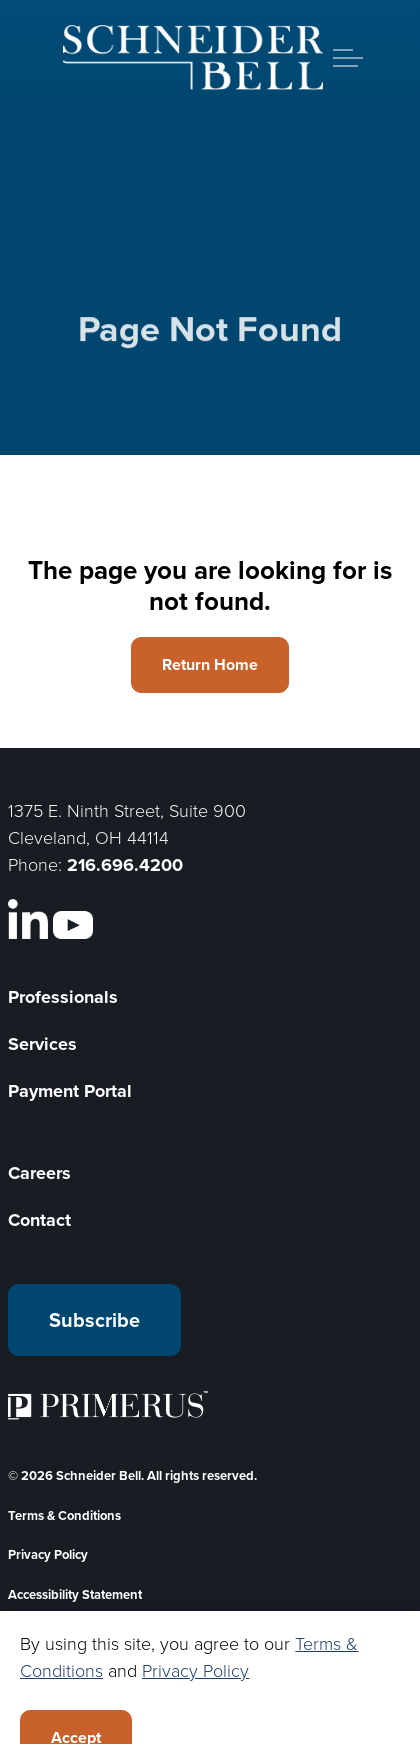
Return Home (210, 665)
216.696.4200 (125, 865)
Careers (39, 1173)
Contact (39, 1220)
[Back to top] (210, 1686)
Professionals (63, 997)
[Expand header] (348, 57)
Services (42, 1044)
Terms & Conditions (64, 1515)
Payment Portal (70, 1091)
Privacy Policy (48, 1554)
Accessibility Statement (75, 1594)
